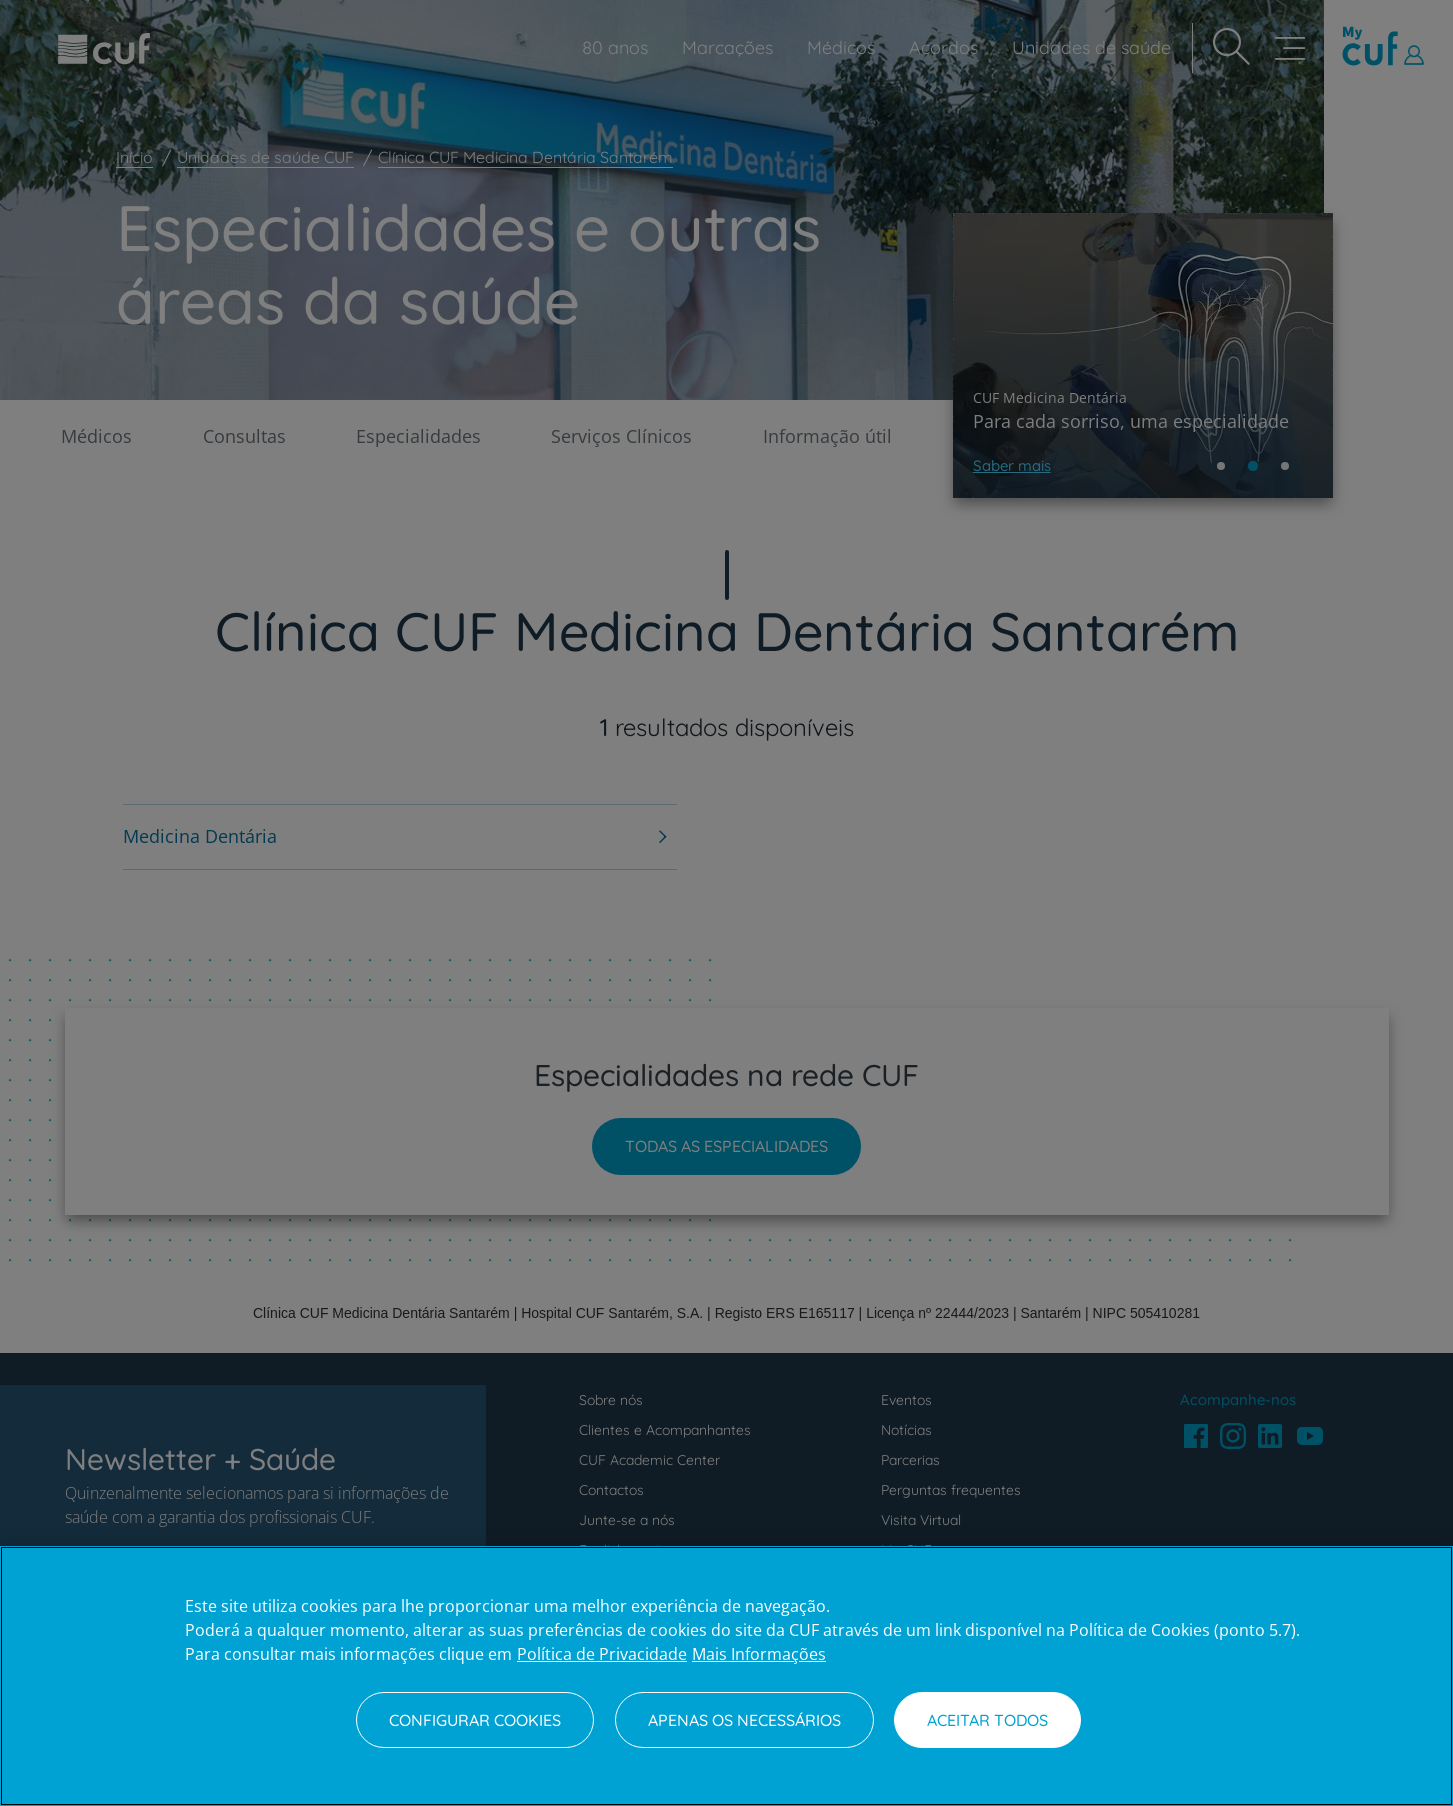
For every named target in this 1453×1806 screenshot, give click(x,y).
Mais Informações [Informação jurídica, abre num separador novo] (759, 1654)
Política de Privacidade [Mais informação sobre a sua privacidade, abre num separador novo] (602, 1654)
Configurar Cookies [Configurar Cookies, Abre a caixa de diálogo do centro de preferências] (475, 1720)
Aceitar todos (987, 1720)
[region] (726, 1676)
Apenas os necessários (744, 1720)
